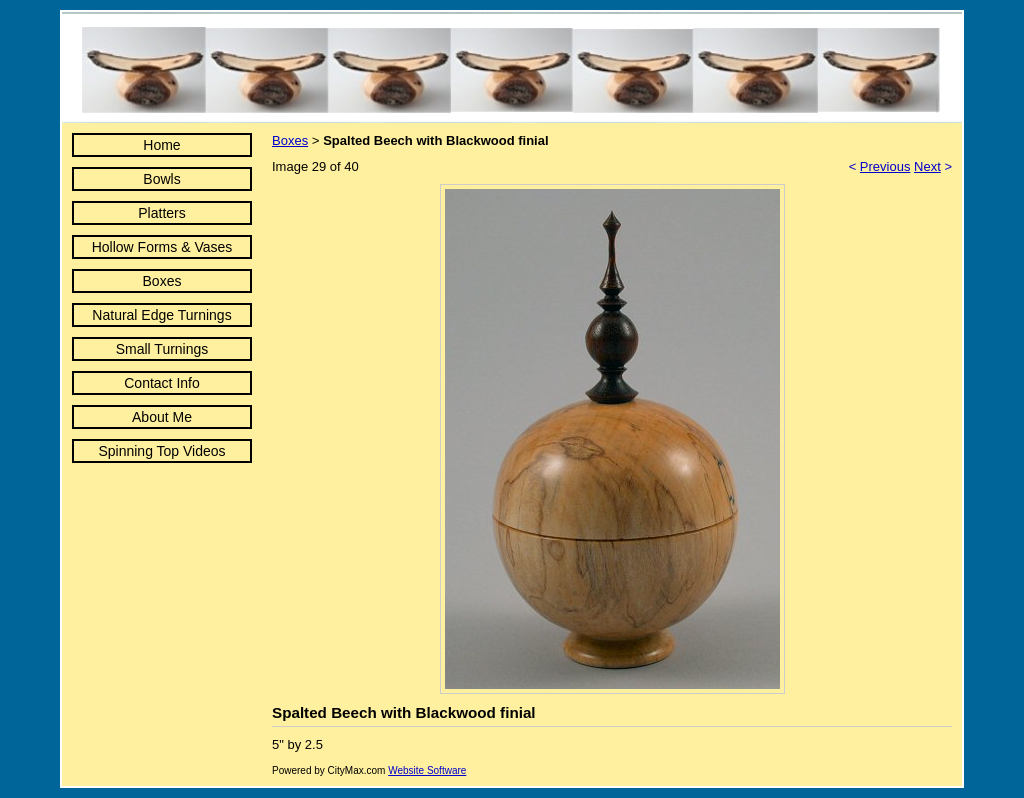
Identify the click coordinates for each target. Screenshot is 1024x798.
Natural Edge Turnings (161, 315)
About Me (162, 417)
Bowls (161, 179)
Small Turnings (162, 349)
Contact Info (162, 383)
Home (161, 145)
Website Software (427, 770)
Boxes (162, 281)
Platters (161, 213)
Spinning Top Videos (161, 451)
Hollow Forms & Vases (162, 247)
